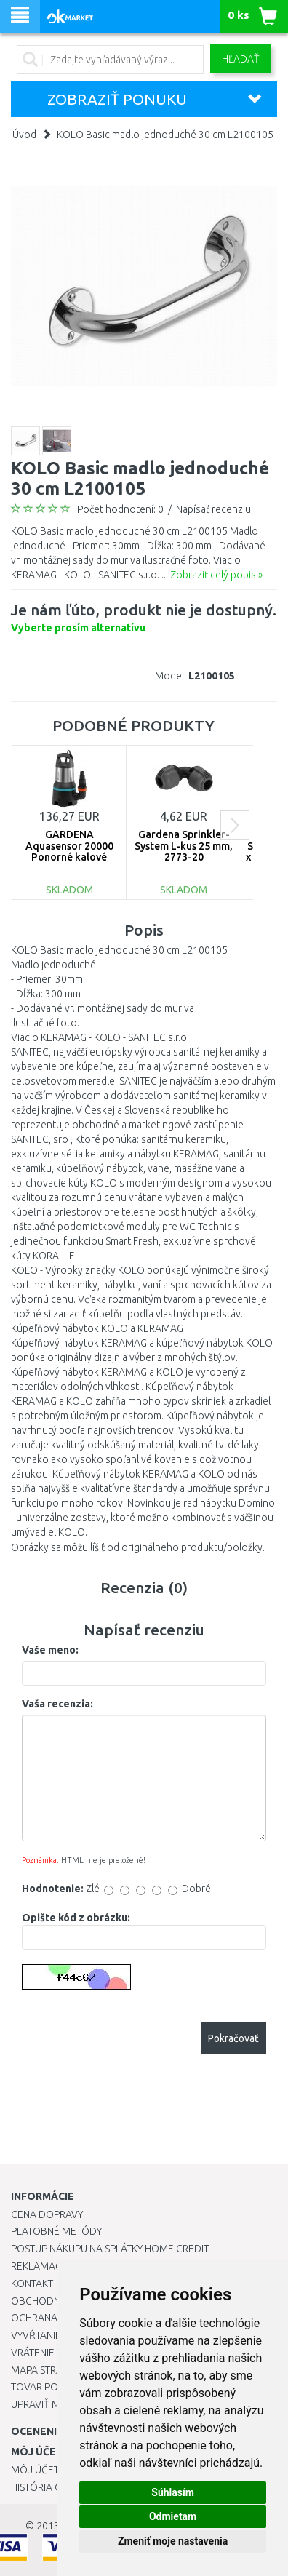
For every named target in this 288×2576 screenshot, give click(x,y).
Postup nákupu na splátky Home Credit (110, 2248)
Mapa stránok (47, 2370)
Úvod (24, 134)
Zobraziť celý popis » (216, 575)
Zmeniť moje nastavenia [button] (173, 2541)
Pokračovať (233, 2038)
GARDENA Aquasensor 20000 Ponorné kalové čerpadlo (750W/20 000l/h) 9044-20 (69, 857)
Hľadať (241, 59)
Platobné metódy (56, 2231)
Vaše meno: (50, 1650)
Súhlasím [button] (172, 2492)
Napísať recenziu (213, 509)
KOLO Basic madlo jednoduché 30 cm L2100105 (165, 134)
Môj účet (35, 2470)
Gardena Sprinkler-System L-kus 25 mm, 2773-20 (184, 846)
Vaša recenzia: (57, 1704)
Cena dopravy (47, 2214)
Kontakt (32, 2283)
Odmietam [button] (172, 2516)
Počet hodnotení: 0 (120, 509)
